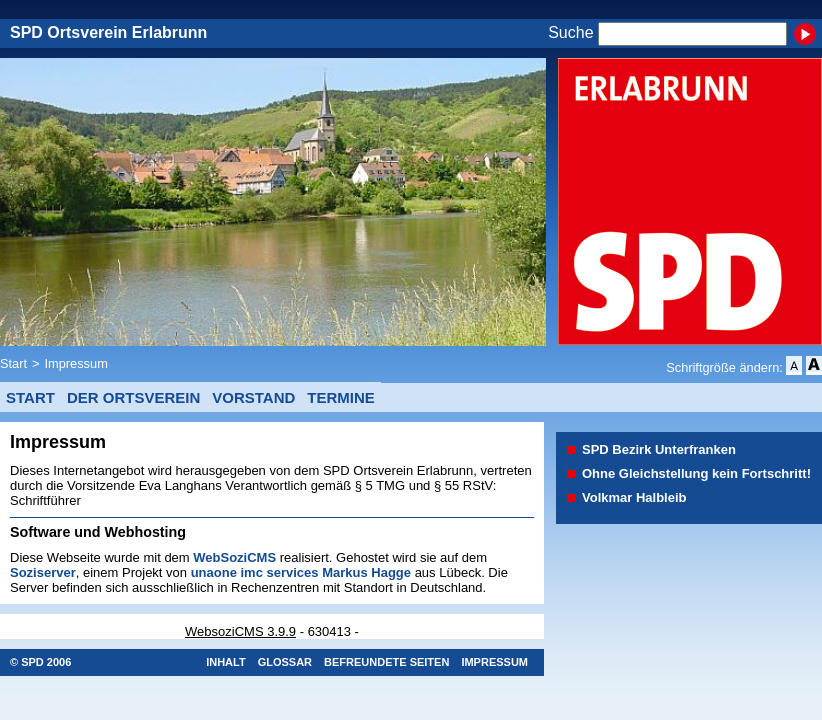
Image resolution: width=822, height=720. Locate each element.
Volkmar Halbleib (634, 497)
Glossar (285, 662)
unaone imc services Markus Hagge (301, 572)
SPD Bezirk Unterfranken (659, 449)
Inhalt (226, 662)
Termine (341, 397)
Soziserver (43, 572)
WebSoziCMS (234, 557)
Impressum (76, 363)
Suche (570, 33)
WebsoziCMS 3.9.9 (240, 631)
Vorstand (253, 397)
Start (13, 363)
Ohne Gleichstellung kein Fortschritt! (696, 473)
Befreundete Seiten (386, 662)
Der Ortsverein (133, 397)
